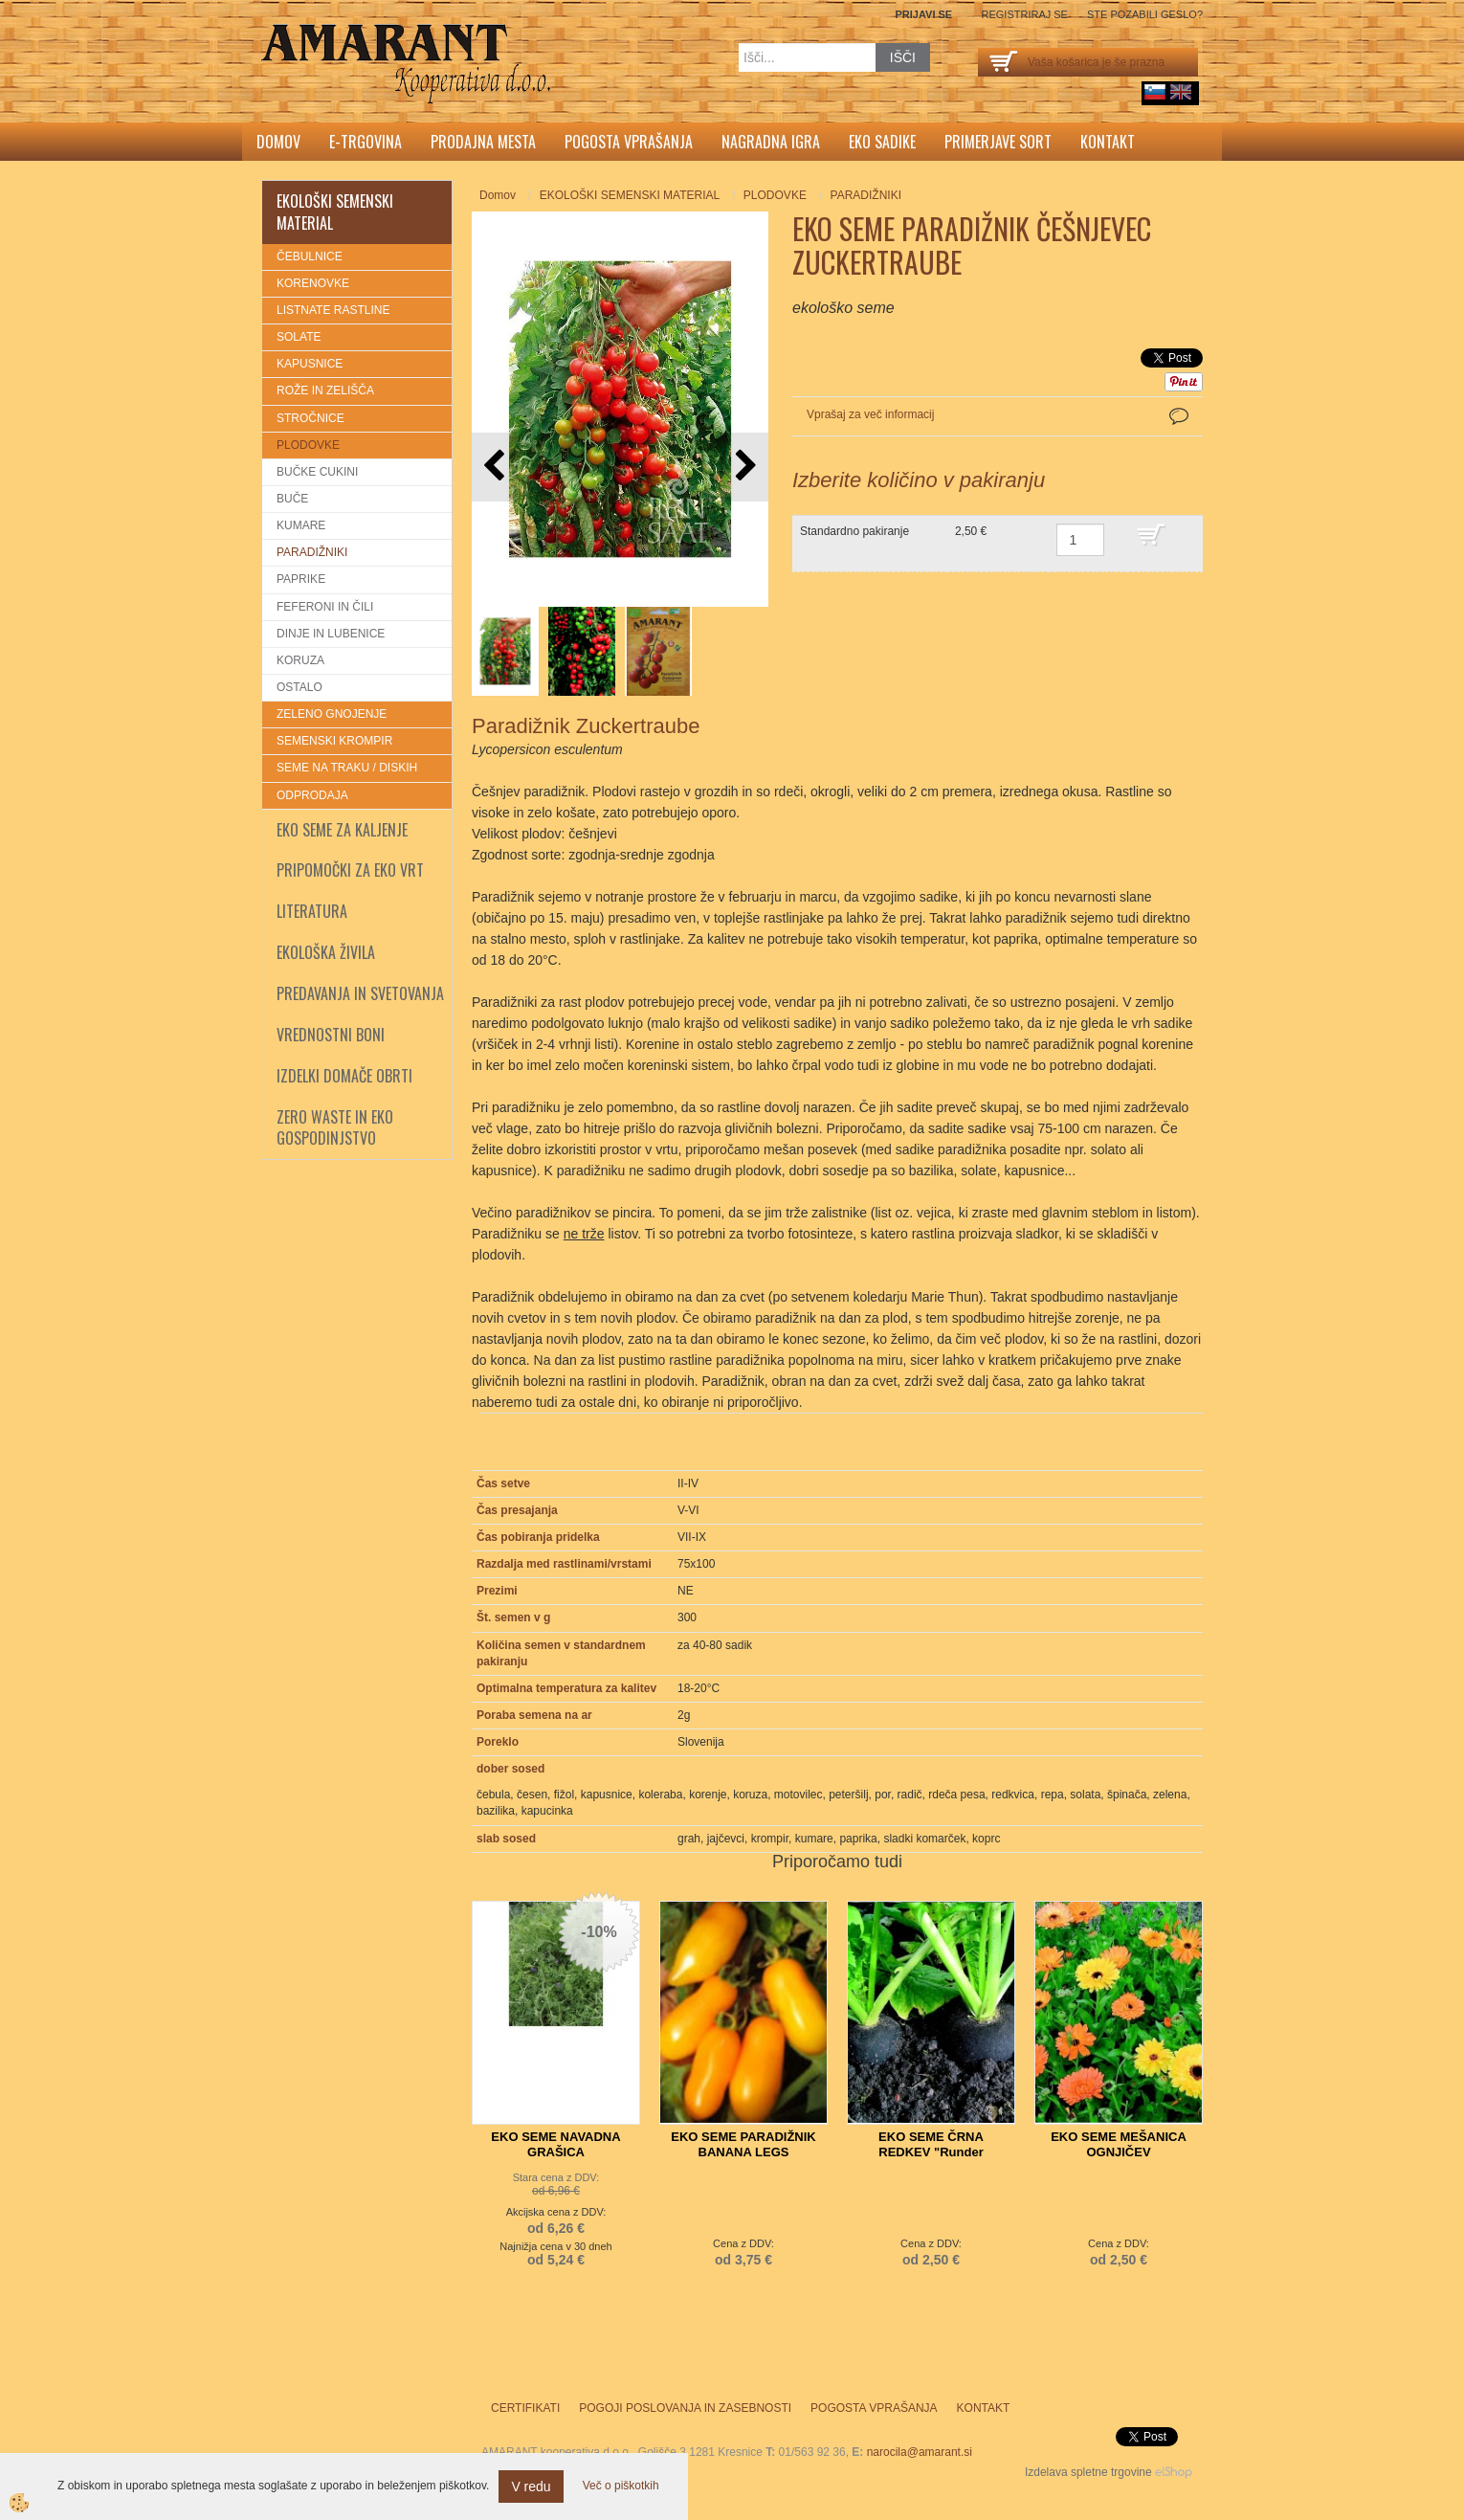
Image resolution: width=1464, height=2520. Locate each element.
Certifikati (525, 2408)
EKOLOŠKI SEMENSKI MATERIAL (630, 195)
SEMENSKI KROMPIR (334, 740)
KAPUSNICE (310, 363)
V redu (530, 2486)
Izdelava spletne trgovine (1088, 2472)
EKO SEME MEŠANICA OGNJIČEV (1119, 2144)
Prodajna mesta (483, 141)
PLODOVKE (308, 445)
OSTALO (299, 687)
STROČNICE (310, 418)
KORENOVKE (313, 283)
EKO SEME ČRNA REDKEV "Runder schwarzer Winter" (931, 2152)
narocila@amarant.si (919, 2452)
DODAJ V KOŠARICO (1165, 544)
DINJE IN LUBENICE (331, 633)
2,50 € (971, 531)
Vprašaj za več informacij (870, 414)
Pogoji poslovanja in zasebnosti (685, 2408)
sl (1154, 92)
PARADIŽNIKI (312, 552)
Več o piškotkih (621, 2485)
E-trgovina (365, 141)
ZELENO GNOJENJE (332, 714)
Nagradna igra (770, 141)
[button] (744, 467)
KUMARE (301, 525)
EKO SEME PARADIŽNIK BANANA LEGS (743, 2144)
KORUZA (300, 660)
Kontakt (1107, 141)
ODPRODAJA (312, 795)
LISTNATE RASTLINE (333, 310)
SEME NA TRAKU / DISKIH (347, 767)
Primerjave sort (998, 141)
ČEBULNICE (310, 256)
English (1180, 92)
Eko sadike (882, 141)
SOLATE (299, 337)
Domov (278, 141)
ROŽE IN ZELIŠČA (325, 390)
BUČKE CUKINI (317, 472)
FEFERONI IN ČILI (325, 606)
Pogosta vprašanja (629, 141)
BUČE (292, 498)
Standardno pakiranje (854, 531)
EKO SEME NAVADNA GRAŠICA (555, 2144)
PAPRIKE (301, 579)
